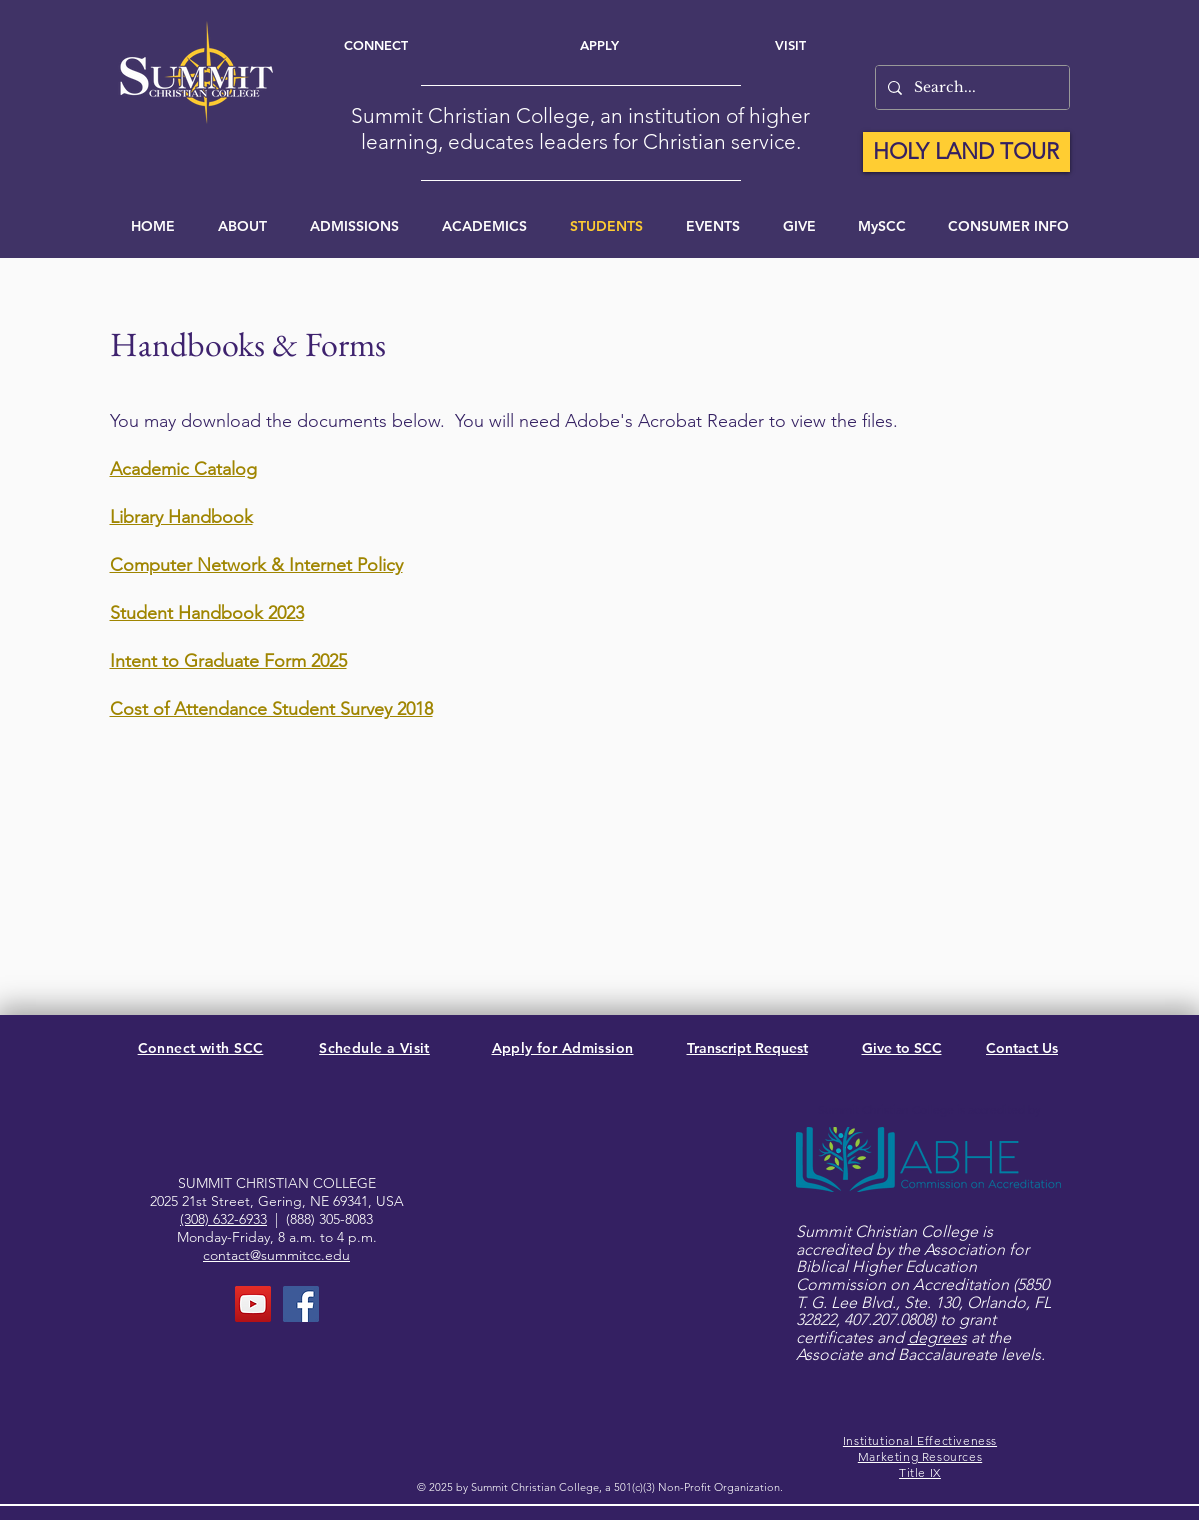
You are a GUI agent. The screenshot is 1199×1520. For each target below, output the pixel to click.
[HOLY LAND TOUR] (966, 152)
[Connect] (376, 45)
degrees (937, 1337)
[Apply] (599, 45)
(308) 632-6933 (223, 1219)
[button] (713, 226)
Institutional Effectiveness (920, 1440)
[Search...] (970, 87)
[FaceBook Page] (301, 1304)
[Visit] (790, 45)
